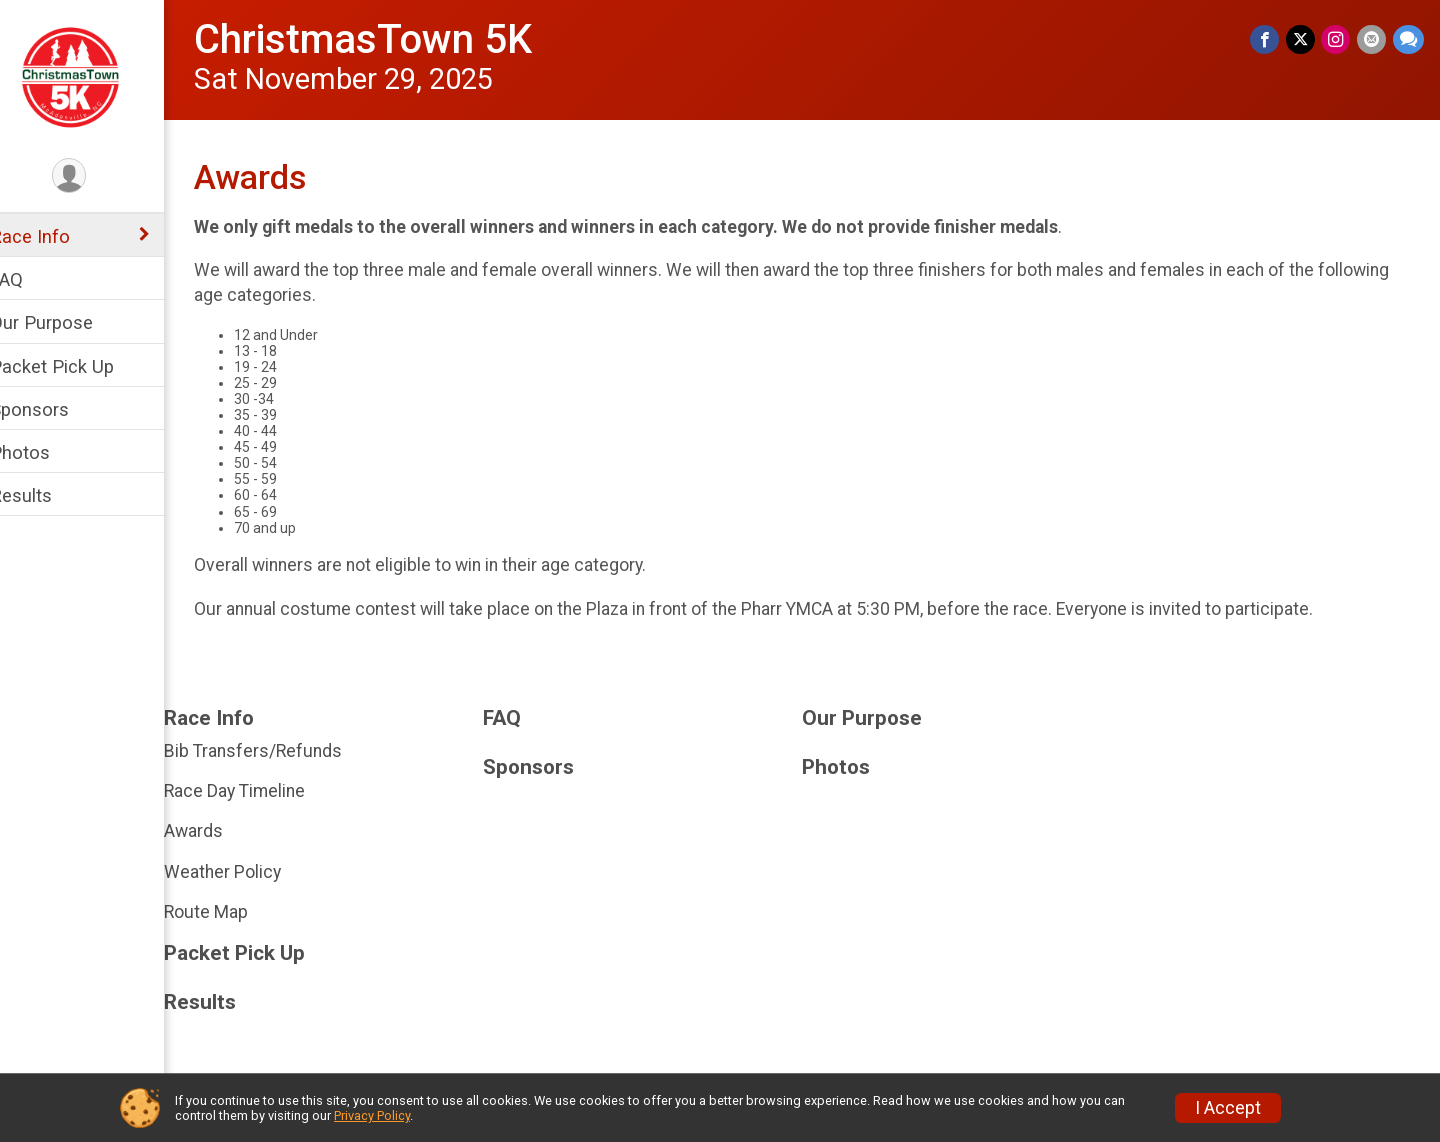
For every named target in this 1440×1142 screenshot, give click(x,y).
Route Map (232, 912)
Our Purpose (67, 322)
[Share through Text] (1408, 39)
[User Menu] (95, 176)
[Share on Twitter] (1302, 39)
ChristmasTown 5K (389, 39)
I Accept (1228, 1108)
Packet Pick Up (78, 366)
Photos (46, 452)
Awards (219, 831)
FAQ (32, 279)
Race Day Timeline (260, 791)
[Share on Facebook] (1267, 39)
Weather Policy (248, 872)
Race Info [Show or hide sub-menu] (56, 236)
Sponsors (55, 409)
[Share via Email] (1372, 39)
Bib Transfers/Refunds (279, 751)
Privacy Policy (372, 1115)
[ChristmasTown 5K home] (95, 77)
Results (47, 495)
